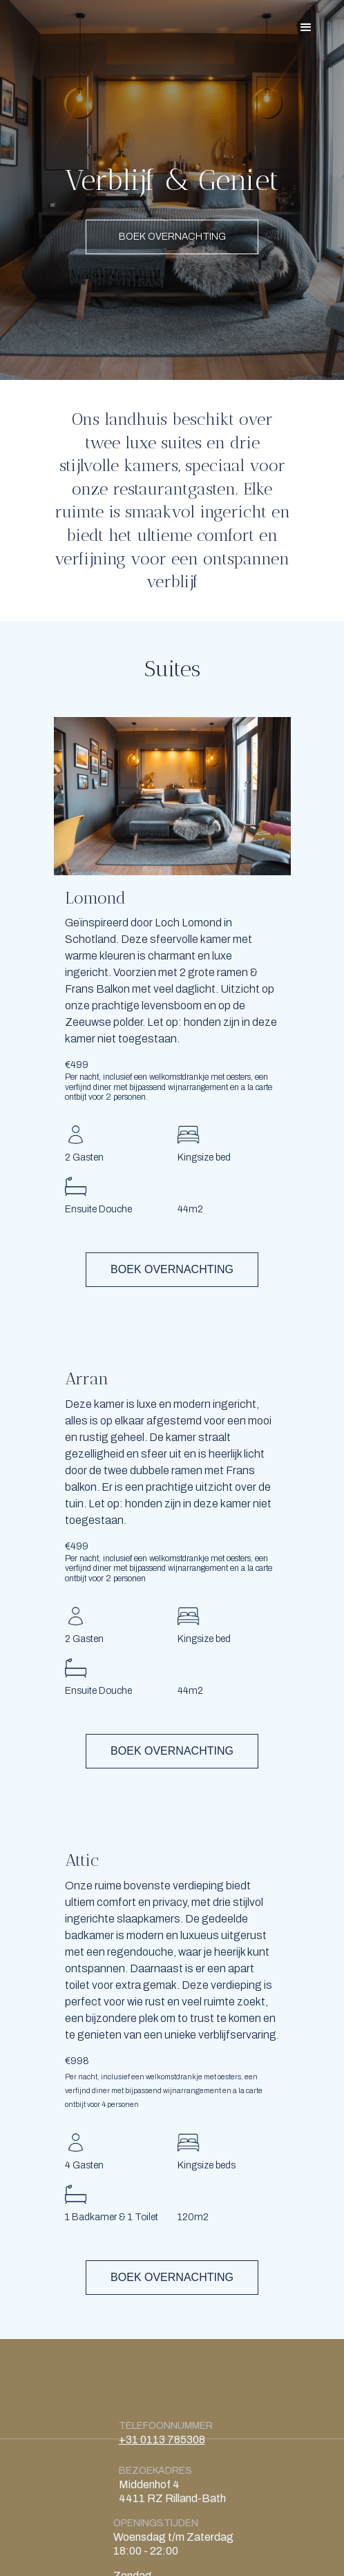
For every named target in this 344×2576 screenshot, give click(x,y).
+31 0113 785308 (162, 2439)
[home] (40, 13)
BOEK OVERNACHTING (172, 236)
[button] (306, 27)
